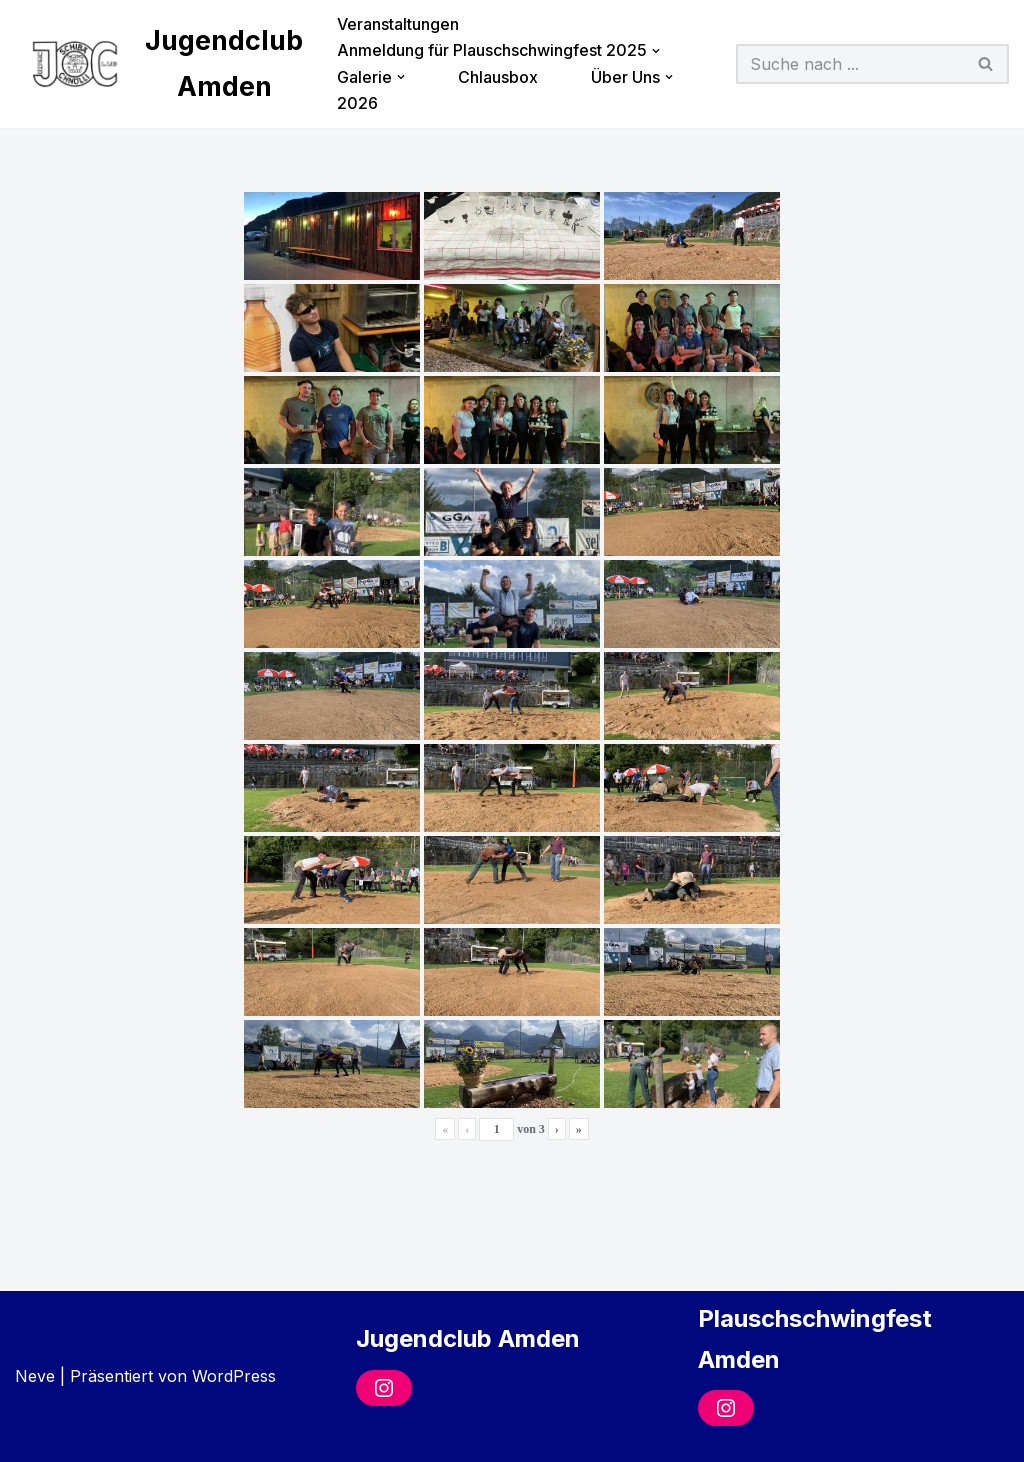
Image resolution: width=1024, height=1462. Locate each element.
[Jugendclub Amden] (159, 64)
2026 (357, 103)
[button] (656, 51)
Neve (35, 1376)
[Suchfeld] (850, 64)
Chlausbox (498, 77)
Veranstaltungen (398, 24)
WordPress (234, 1376)
